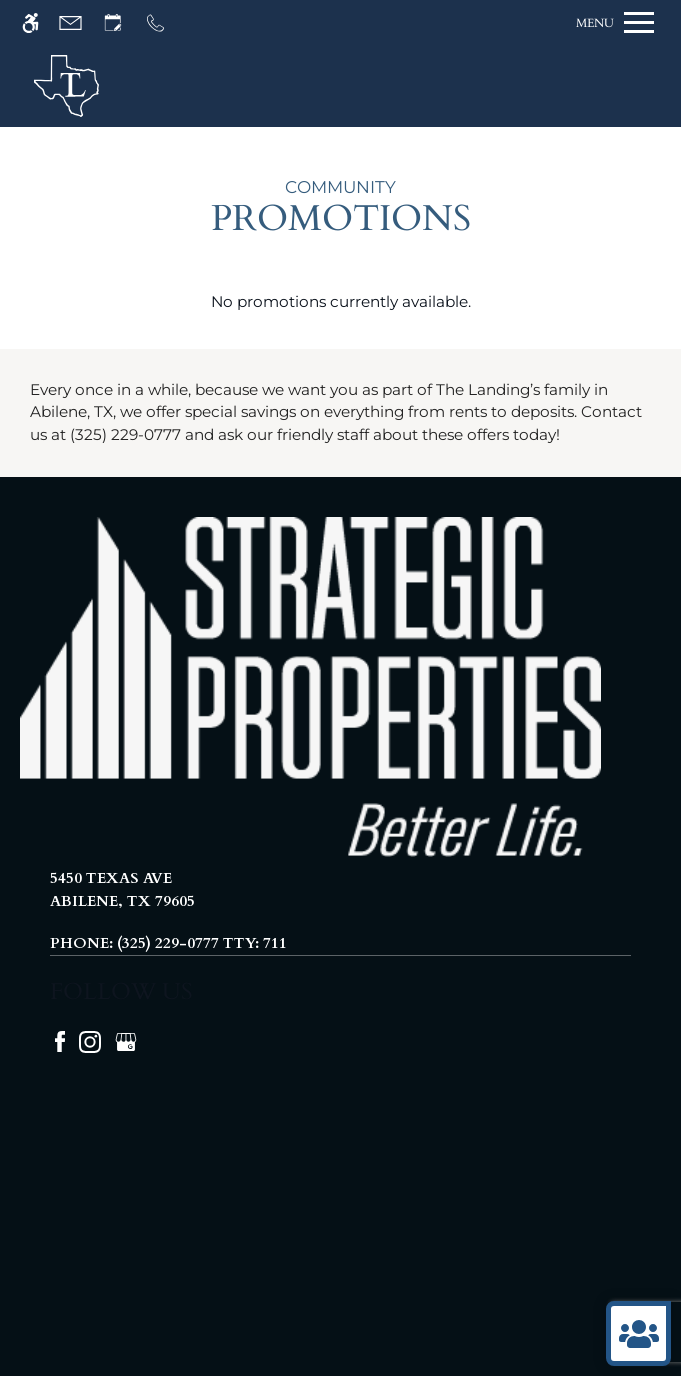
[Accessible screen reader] (39, 22)
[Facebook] (62, 1039)
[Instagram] (92, 1039)
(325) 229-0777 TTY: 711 (202, 943)
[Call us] (164, 22)
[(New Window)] (340, 889)
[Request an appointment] (122, 22)
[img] (66, 86)
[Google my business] (126, 1039)
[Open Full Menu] (615, 22)
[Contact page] (79, 22)
